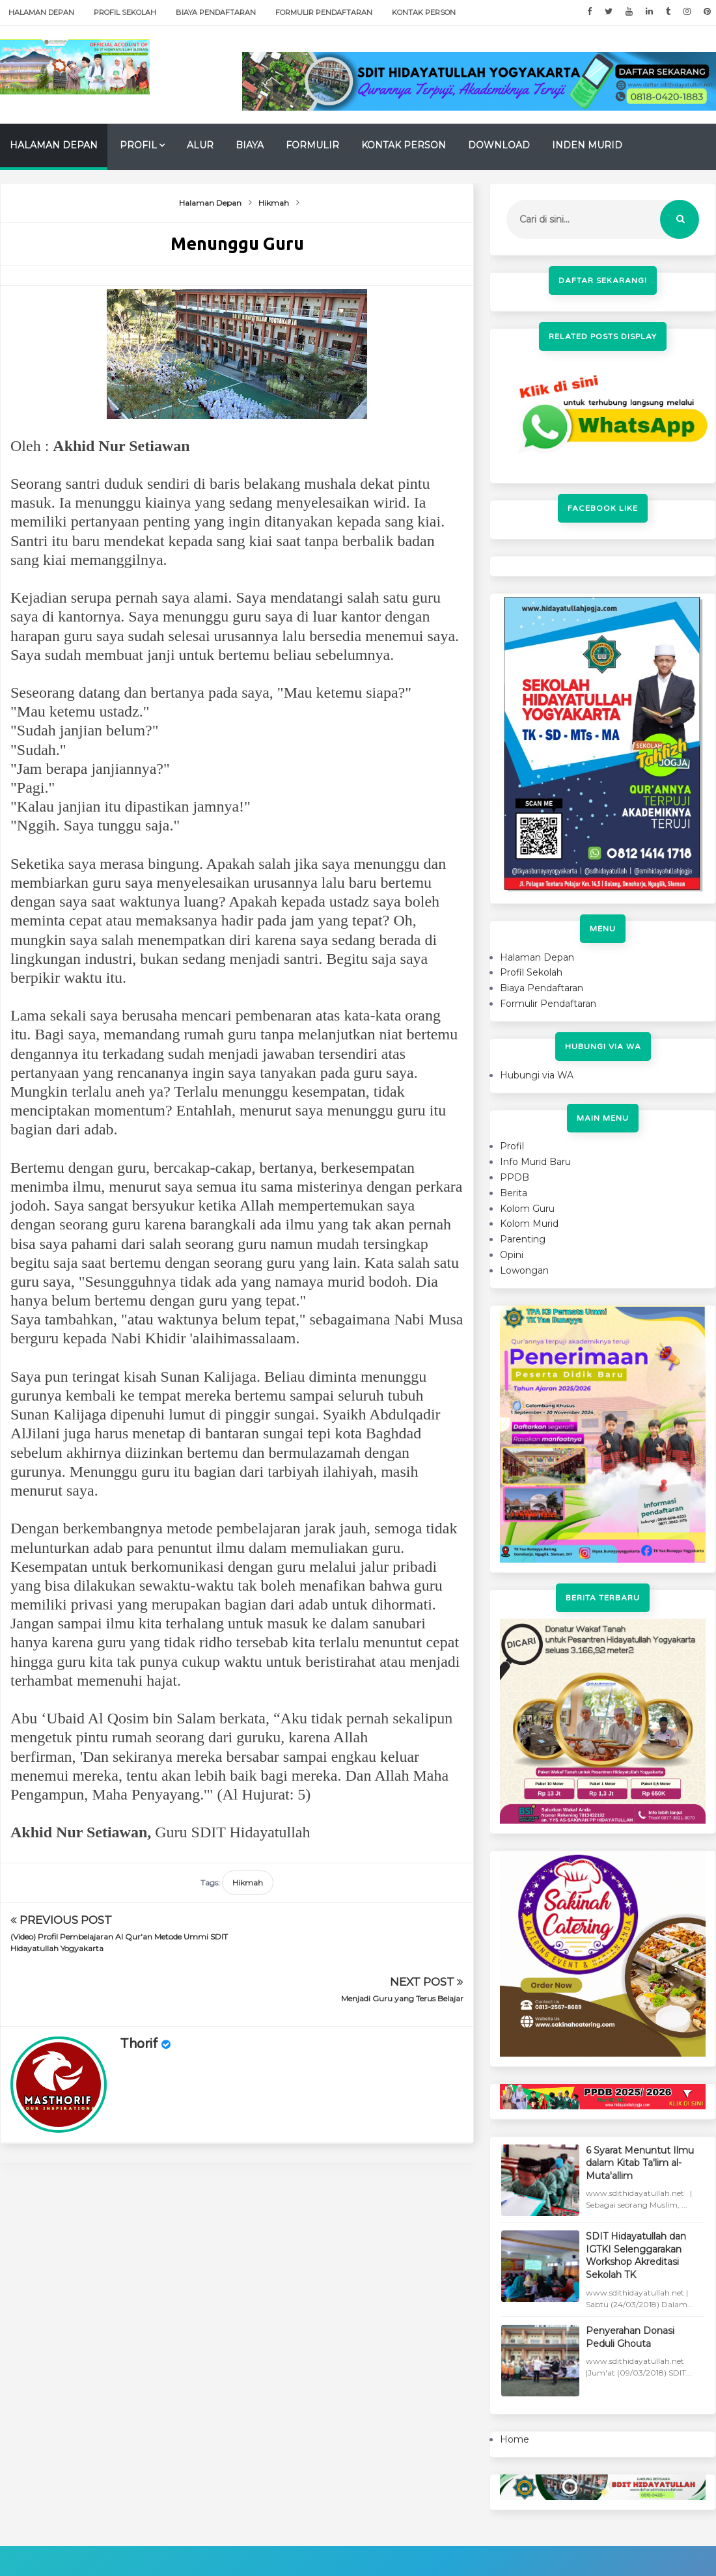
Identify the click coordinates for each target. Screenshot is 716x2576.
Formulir (312, 145)
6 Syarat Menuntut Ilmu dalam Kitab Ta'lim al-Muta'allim (640, 2163)
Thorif (139, 1982)
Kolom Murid (529, 1223)
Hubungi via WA (536, 1075)
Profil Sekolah (125, 12)
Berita (513, 1193)
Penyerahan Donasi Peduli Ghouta (630, 2337)
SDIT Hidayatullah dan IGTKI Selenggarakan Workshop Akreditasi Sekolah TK (636, 2255)
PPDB (514, 1177)
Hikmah (247, 1882)
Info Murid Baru (535, 1162)
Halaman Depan (41, 12)
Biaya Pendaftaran (216, 12)
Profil (138, 145)
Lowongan (524, 1270)
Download (499, 145)
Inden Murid (587, 145)
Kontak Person (424, 12)
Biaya (250, 145)
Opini (511, 1255)
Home (514, 2439)
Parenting (522, 1239)
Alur (200, 145)
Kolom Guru (527, 1208)
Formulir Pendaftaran (323, 12)
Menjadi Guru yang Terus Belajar (402, 1936)
